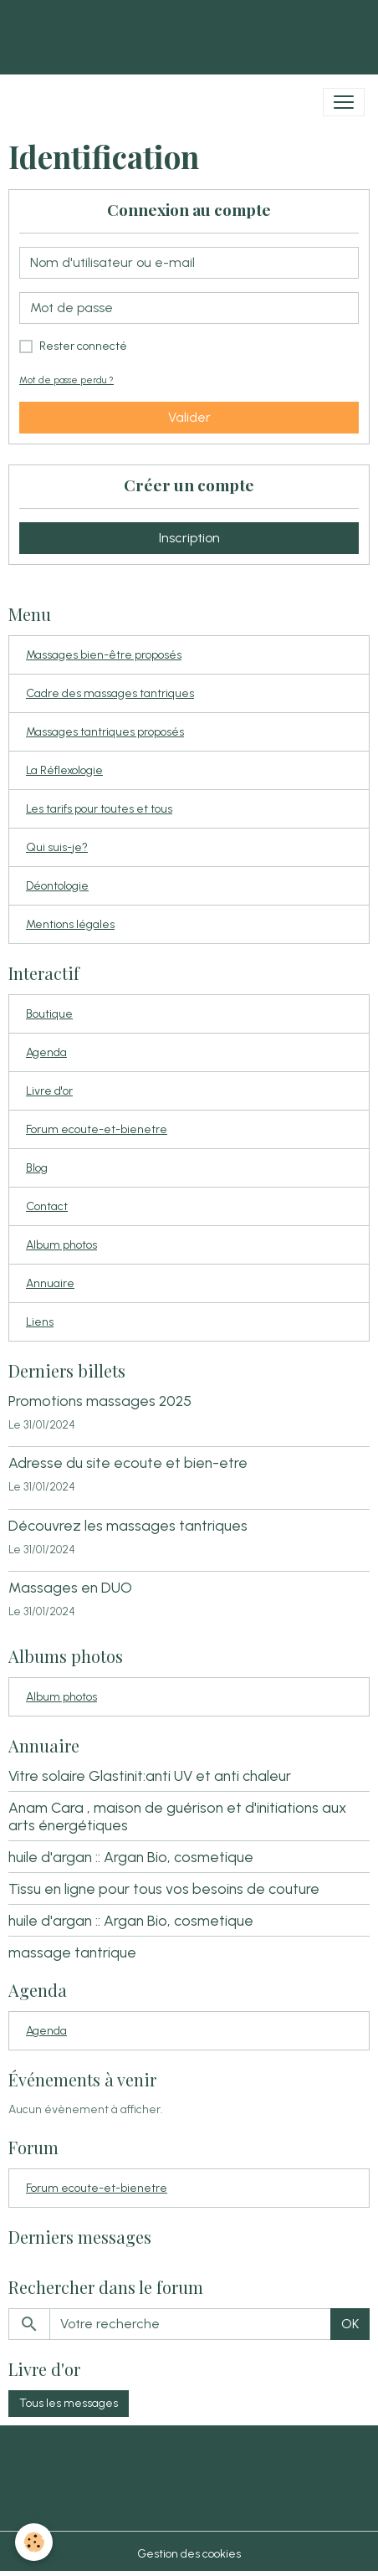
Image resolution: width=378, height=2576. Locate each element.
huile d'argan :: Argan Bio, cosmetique (130, 1856)
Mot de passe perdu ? (66, 380)
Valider (189, 417)
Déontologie (57, 886)
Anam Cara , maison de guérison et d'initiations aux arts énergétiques (177, 1816)
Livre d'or (49, 1091)
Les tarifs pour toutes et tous (99, 809)
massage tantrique (72, 1952)
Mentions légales (70, 924)
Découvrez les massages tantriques (128, 1525)
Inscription (189, 538)
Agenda (46, 1052)
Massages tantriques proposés (105, 732)
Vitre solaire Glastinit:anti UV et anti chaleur (149, 1775)
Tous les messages (68, 2403)
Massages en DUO (70, 1587)
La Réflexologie (64, 770)
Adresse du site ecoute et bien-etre (128, 1462)
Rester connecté (83, 346)
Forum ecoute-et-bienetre (96, 1129)
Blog (37, 1168)
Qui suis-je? (57, 847)
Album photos (61, 1245)
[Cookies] (34, 2542)
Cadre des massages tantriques (110, 693)
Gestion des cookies (189, 2554)
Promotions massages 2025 (100, 1400)
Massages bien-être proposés (103, 655)
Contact (47, 1206)
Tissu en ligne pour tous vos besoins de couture (163, 1888)
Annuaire (50, 1283)
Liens (40, 1322)
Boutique (49, 1014)
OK (350, 2324)
